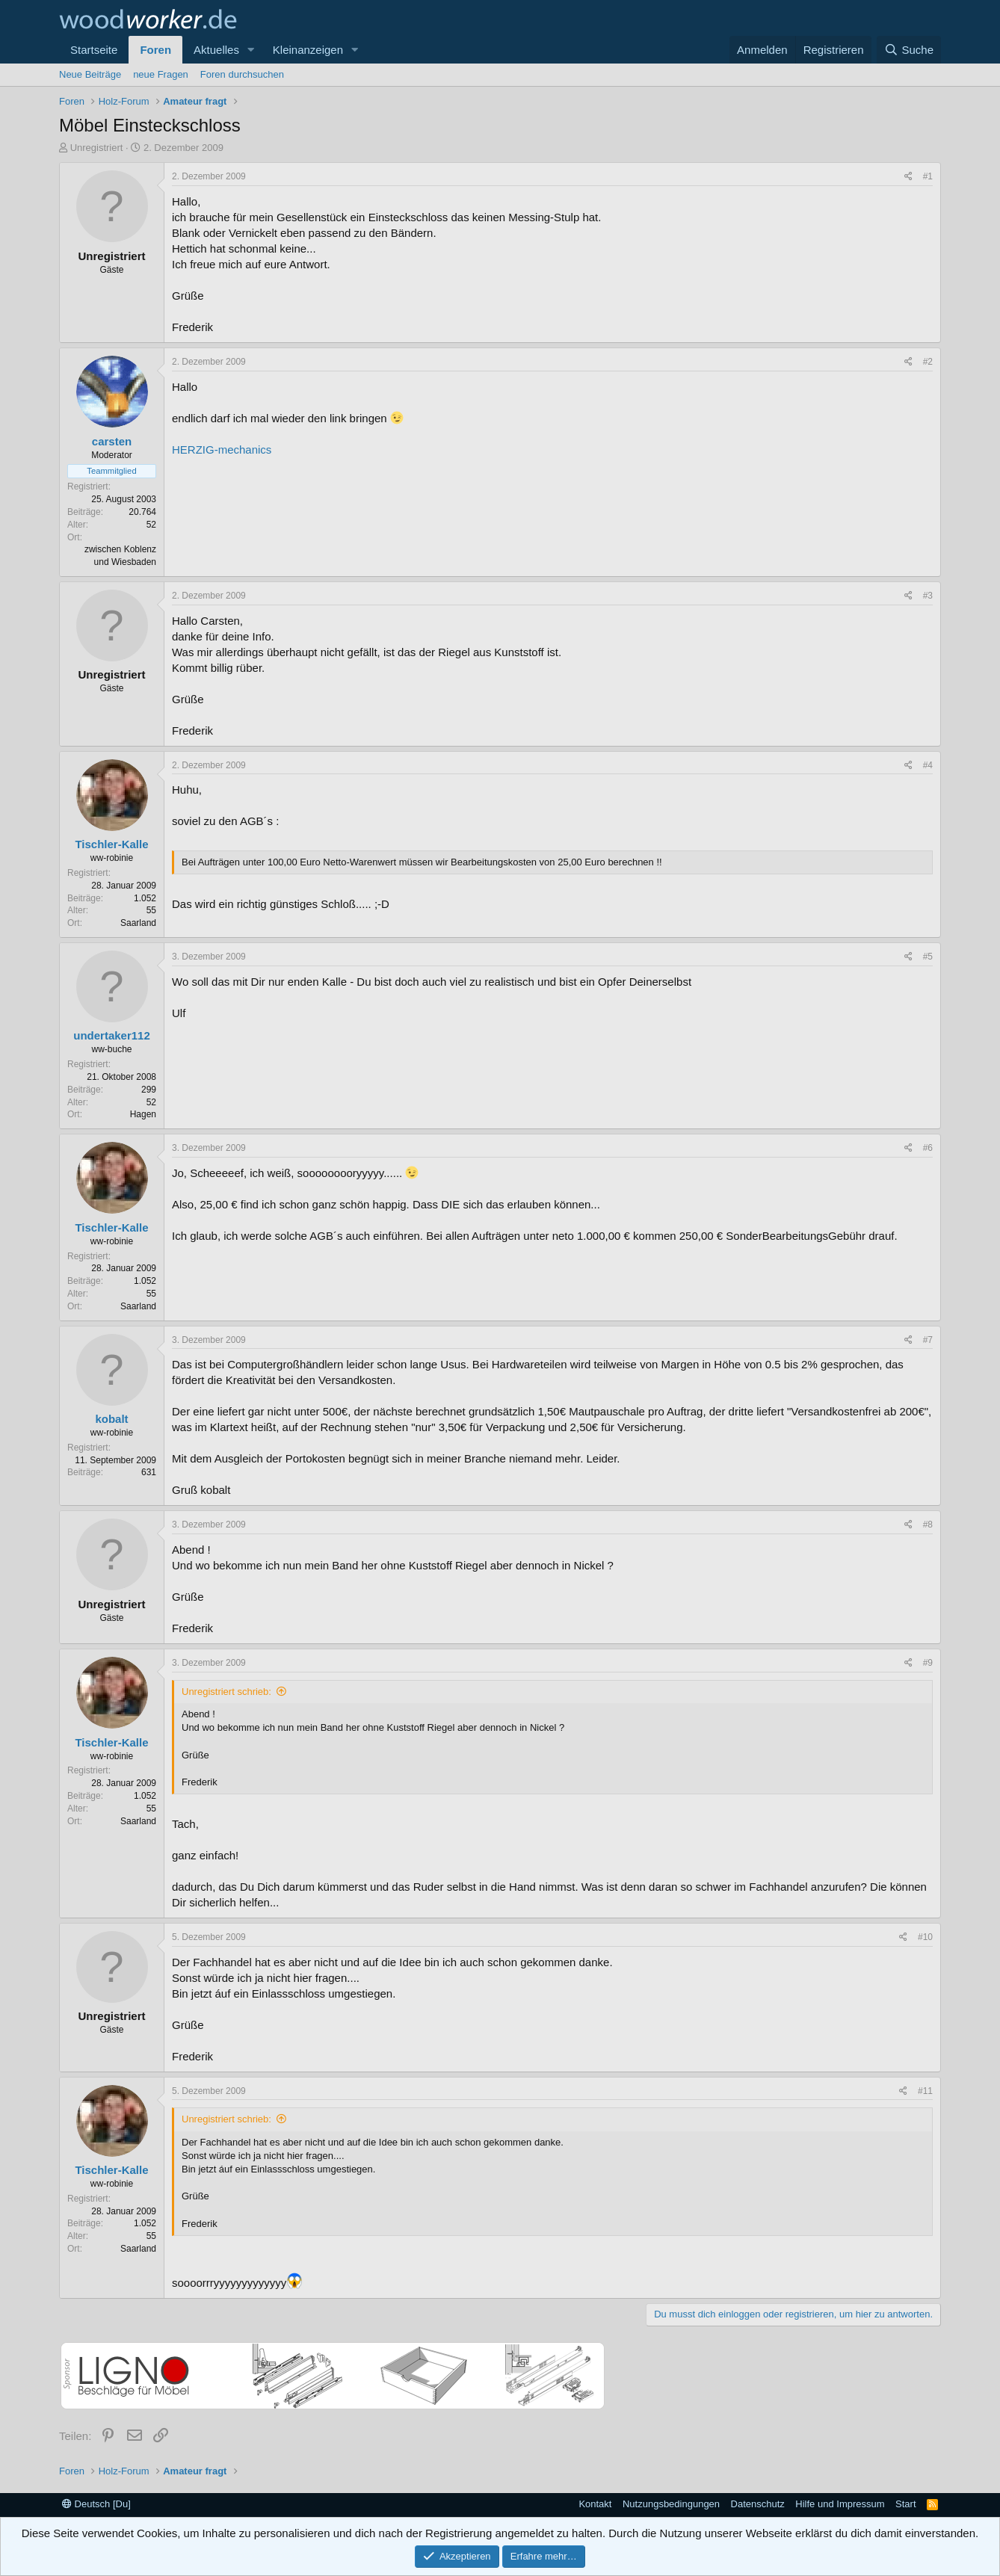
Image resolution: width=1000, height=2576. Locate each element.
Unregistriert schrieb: (226, 1691)
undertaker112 (111, 1035)
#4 (928, 765)
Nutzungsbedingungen (671, 2503)
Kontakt (594, 2503)
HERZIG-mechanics (221, 449)
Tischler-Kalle (111, 844)
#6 (928, 1148)
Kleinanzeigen (308, 49)
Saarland (138, 923)
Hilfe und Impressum (839, 2503)
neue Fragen (160, 74)
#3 (928, 595)
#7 (928, 1340)
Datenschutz (758, 2503)
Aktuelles (216, 49)
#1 (928, 176)
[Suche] (909, 50)
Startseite (93, 49)
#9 (928, 1663)
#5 (928, 956)
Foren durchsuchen (242, 74)
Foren (155, 49)
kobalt (111, 1418)
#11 (925, 2091)
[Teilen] (908, 176)
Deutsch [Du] (96, 2503)
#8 (928, 1524)
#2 (928, 361)
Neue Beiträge (90, 74)
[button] (251, 50)
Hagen (143, 1114)
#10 (925, 1937)
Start (905, 2503)
